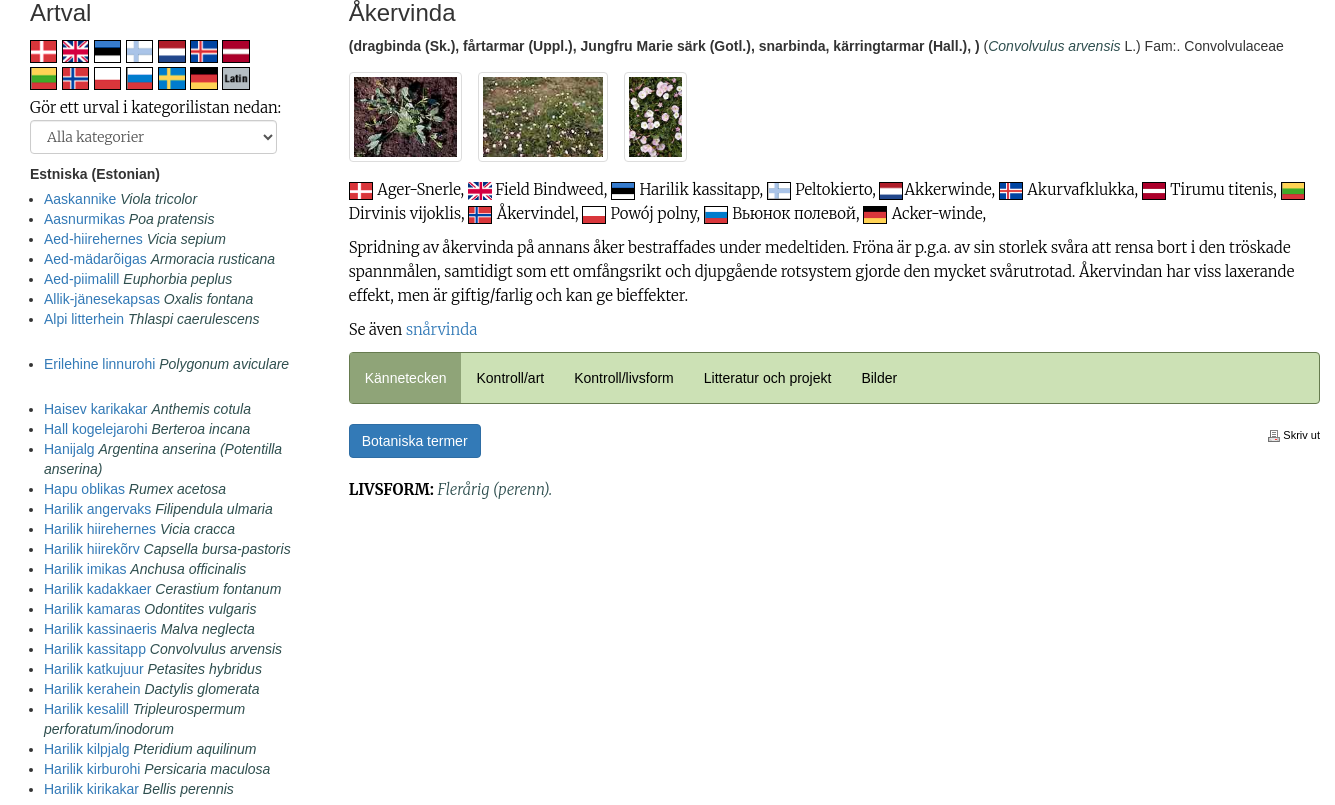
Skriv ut (1294, 435)
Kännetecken (406, 378)
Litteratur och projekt (768, 378)
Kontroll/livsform (624, 378)
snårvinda (441, 329)
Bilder (879, 378)
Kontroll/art (510, 378)
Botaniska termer (415, 441)
